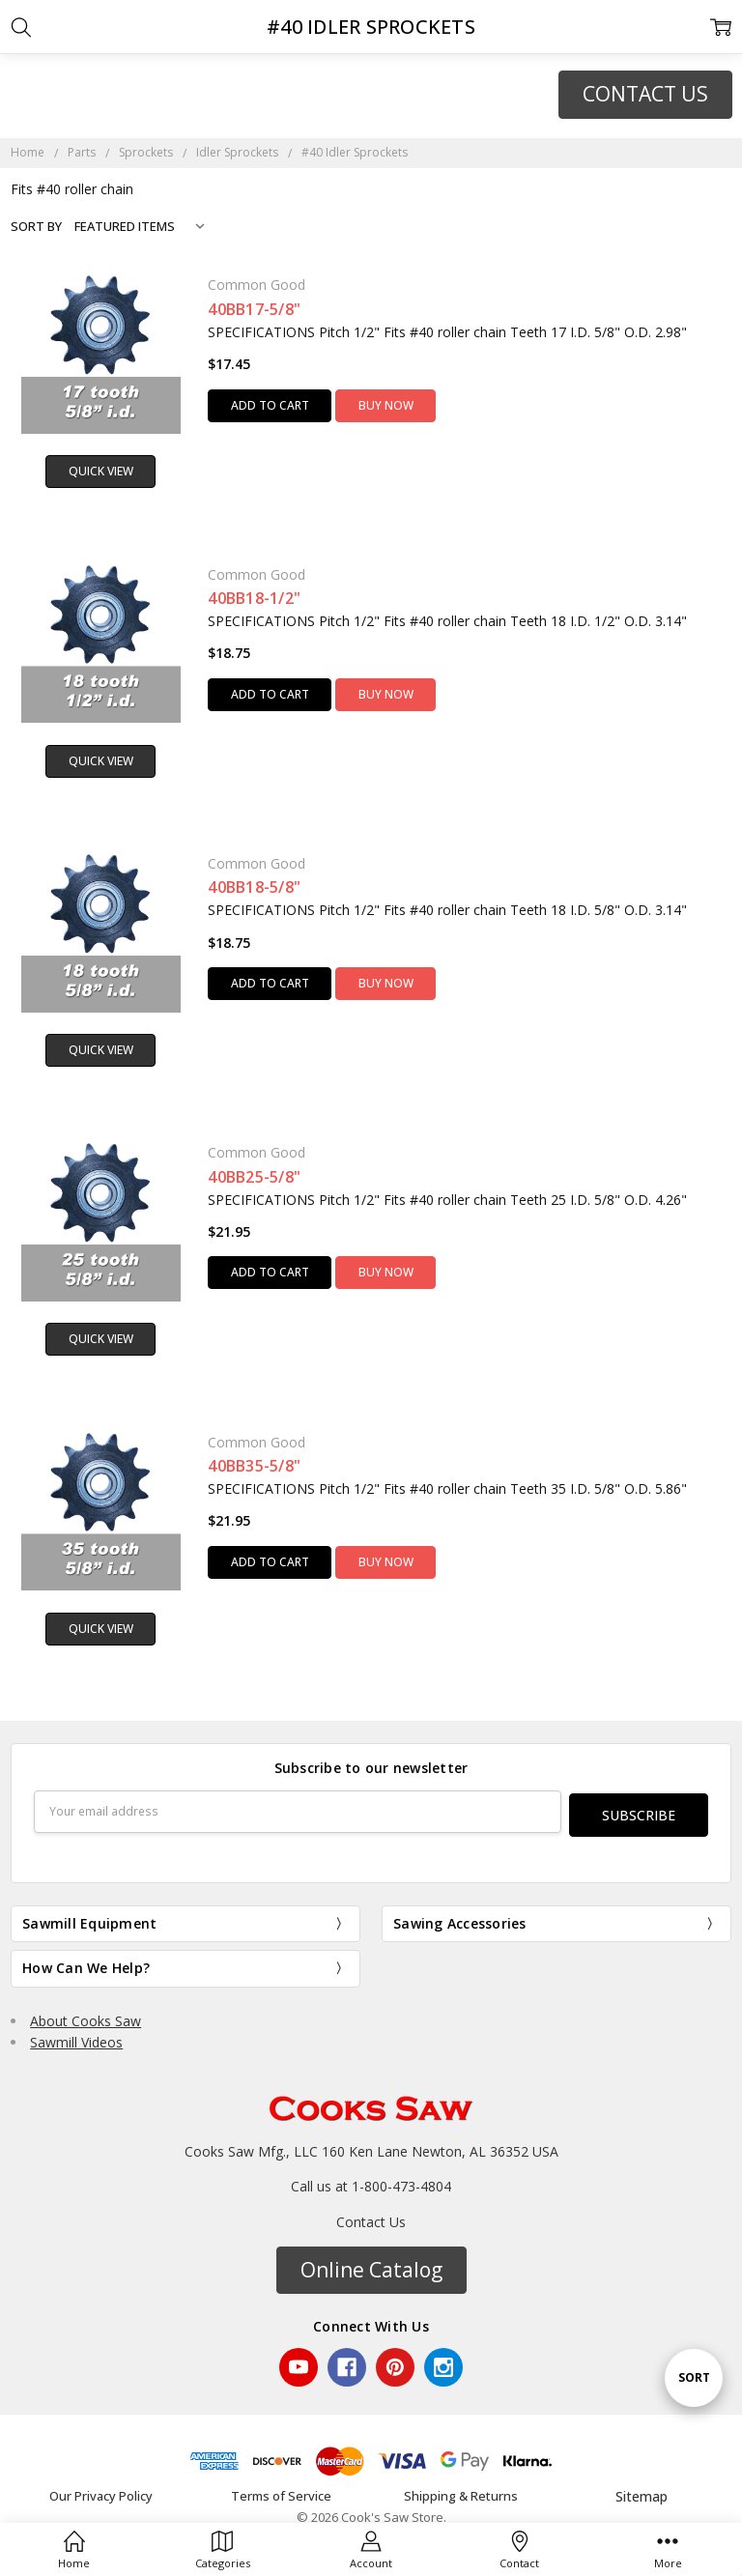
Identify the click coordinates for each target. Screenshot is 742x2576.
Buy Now (386, 405)
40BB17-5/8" (254, 309)
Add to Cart (270, 405)
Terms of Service (281, 2493)
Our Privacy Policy (101, 2493)
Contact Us (371, 2218)
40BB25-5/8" (254, 1177)
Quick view (101, 471)
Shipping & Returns (461, 2493)
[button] (645, 95)
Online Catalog (371, 2265)
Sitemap (641, 2492)
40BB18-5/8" (254, 887)
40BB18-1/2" (254, 598)
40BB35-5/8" (254, 1465)
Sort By (36, 226)
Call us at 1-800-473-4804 (371, 2182)
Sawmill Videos (76, 2038)
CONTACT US (645, 93)
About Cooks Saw (85, 2017)
